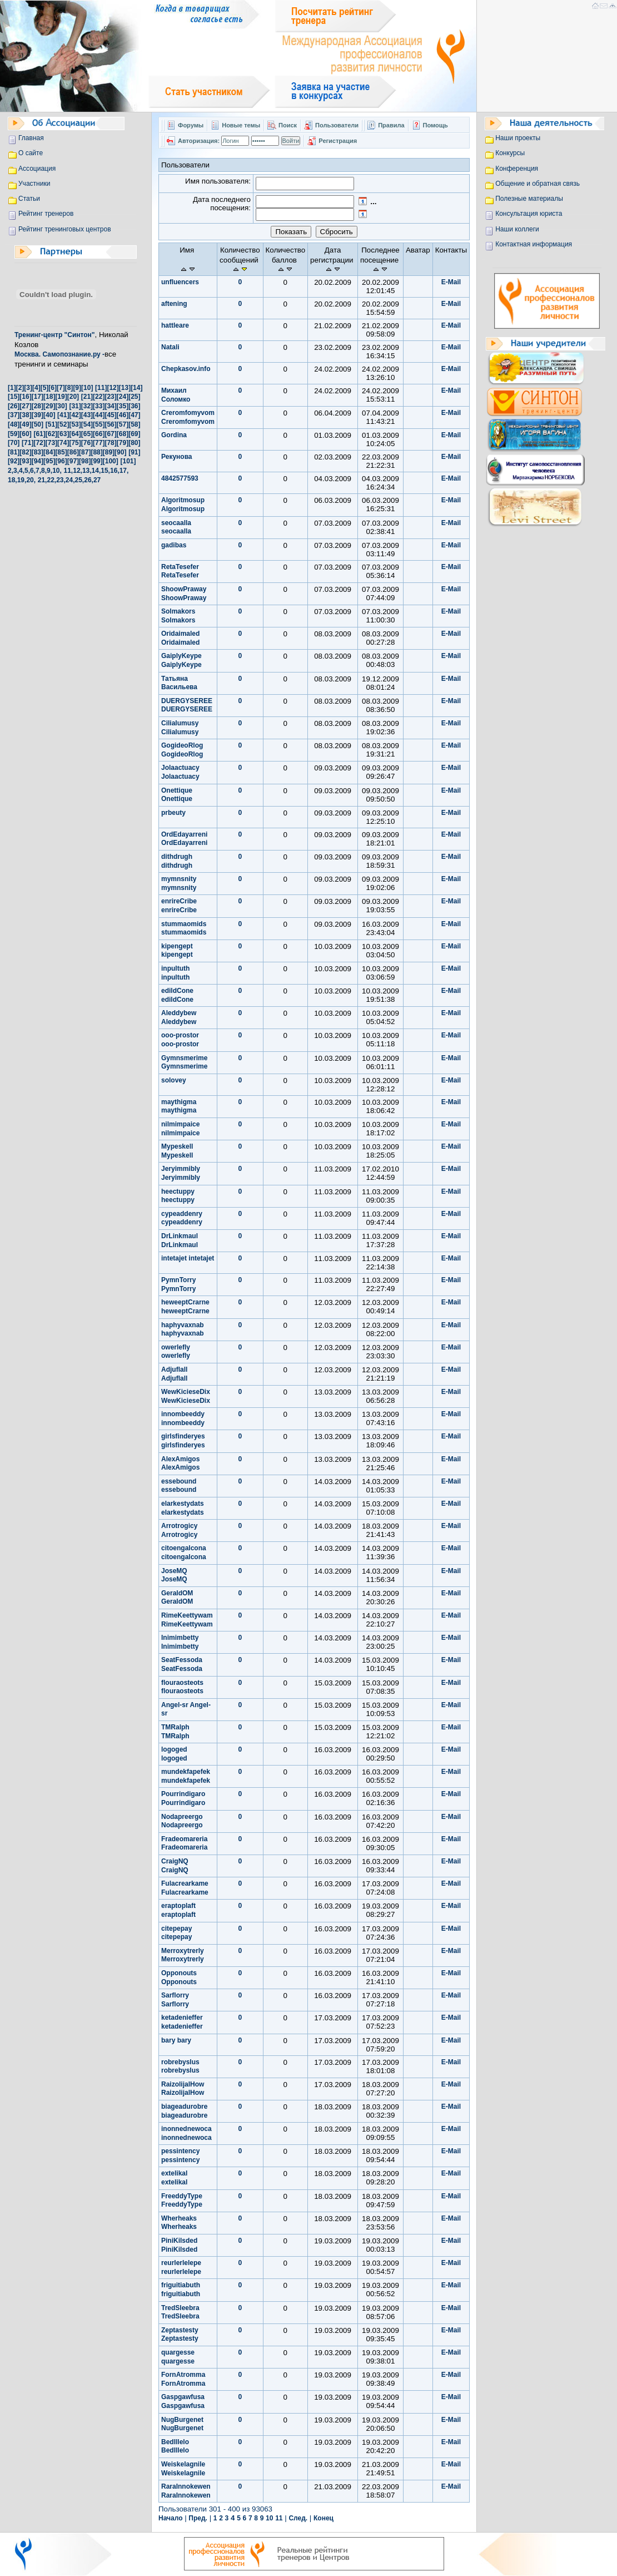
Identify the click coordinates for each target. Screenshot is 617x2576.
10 (269, 2518)
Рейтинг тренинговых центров (64, 229)
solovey (173, 1080)
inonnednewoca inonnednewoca (186, 2133)
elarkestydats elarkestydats (182, 1508)
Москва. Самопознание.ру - (59, 354)
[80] (134, 443)
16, (115, 470)
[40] (49, 415)
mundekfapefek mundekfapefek (185, 1776)
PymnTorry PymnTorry (178, 1284)
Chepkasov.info (185, 369)
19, (22, 480)
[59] (13, 434)
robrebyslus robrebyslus (180, 2066)
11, (68, 470)
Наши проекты (517, 138)
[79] (122, 443)
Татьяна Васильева (179, 683)
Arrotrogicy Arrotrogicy (179, 1530)
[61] (39, 434)
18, (12, 480)
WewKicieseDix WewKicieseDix (185, 1396)
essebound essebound (178, 1485)
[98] (85, 461)
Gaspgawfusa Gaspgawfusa (183, 2401)
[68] (122, 434)
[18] (49, 397)
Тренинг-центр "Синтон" (54, 335)
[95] (49, 461)
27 (97, 480)
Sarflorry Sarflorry (175, 1999)
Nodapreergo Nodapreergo (182, 1821)
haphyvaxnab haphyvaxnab (182, 1329)
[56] (110, 424)
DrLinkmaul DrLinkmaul (179, 1240)
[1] (12, 388)
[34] (110, 406)
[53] (75, 424)
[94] (37, 461)
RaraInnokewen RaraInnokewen (186, 2491)
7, (38, 470)
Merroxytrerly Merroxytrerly (182, 1955)
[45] (110, 415)
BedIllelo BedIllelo (175, 2446)
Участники (34, 183)
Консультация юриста (528, 213)
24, (70, 480)
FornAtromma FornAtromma (183, 2379)
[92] (13, 461)
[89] (109, 452)
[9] (77, 388)
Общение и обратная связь (537, 183)
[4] (36, 388)
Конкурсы (510, 153)
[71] (27, 443)
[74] (63, 443)
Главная (31, 138)
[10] (87, 388)
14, (96, 470)
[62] (51, 434)
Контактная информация (533, 244)
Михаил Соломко (175, 395)
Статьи (29, 198)
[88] (96, 452)
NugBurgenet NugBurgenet (182, 2424)
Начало (170, 2518)
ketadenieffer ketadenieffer (182, 2022)
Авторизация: (199, 140)
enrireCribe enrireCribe (179, 905)
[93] (25, 461)
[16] (25, 397)
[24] (122, 397)
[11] (101, 388)
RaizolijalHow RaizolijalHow (182, 2088)
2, (10, 470)
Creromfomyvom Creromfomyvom (188, 417)
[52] (63, 424)
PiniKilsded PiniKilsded (179, 2245)
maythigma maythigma (178, 1106)
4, (21, 470)
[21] (87, 397)
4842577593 (179, 478)
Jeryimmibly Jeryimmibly (180, 1173)
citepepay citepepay (176, 1933)
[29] (49, 406)
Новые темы (241, 125)
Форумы (190, 125)
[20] (73, 397)
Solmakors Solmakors (178, 615)
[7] (61, 388)
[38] (25, 415)
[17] (37, 397)
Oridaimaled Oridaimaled (180, 638)
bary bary (176, 2040)
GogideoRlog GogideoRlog (182, 749)
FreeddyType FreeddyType (181, 2200)
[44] (99, 415)
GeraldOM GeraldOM (177, 1597)
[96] (61, 461)
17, (124, 470)
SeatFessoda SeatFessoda (181, 1664)
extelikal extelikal (174, 2177)
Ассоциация (37, 168)
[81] (13, 452)
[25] (134, 397)
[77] (99, 443)
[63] (63, 434)
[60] (25, 434)
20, (31, 480)
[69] (134, 434)
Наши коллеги (517, 229)
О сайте (30, 153)
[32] (87, 406)
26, (88, 480)
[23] (110, 397)
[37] (13, 415)
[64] (75, 434)
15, (105, 470)
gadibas (173, 545)
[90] (120, 452)
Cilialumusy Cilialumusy (179, 727)
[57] (122, 424)
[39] (37, 415)
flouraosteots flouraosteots (182, 1687)
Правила (391, 125)
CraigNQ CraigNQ (174, 1865)
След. (297, 2518)
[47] (134, 415)
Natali (170, 347)
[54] (87, 424)
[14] (136, 388)
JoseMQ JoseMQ (174, 1575)
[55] (99, 424)
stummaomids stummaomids (183, 928)
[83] (37, 452)
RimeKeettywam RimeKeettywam (187, 1619)
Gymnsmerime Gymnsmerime (184, 1062)
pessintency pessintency (180, 2155)
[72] (39, 443)
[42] (75, 415)
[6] (52, 388)
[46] (122, 415)
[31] (75, 406)
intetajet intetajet (187, 1258)
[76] (87, 443)
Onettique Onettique (176, 795)
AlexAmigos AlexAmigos (180, 1463)
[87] (85, 452)
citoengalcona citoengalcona (183, 1552)
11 (278, 2518)
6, (33, 470)
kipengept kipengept (177, 950)
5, (27, 470)
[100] (110, 461)
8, (44, 470)
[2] (20, 388)
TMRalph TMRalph (175, 1731)
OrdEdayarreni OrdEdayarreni (184, 838)
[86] (73, 452)
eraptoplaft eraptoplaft (178, 1910)
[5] (45, 388)
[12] (112, 388)
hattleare (175, 325)
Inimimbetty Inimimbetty (179, 1642)
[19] (61, 397)
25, (79, 480)
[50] (37, 424)
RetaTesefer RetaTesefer (180, 571)
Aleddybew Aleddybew (178, 1017)
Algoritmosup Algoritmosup (183, 504)
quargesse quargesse (178, 2356)
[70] (13, 443)
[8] (69, 388)
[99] (96, 461)
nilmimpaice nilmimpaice (180, 1128)
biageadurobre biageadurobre (184, 2111)
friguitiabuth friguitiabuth (180, 2289)
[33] (99, 406)
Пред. (197, 2518)
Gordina (174, 435)
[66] (99, 434)
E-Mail (451, 282)
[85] (61, 452)
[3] (28, 388)
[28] (37, 406)
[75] (75, 443)
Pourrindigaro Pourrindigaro (183, 1798)
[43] (87, 415)
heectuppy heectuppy (178, 1196)
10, (57, 470)
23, (61, 480)
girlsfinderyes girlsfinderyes (183, 1440)
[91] (134, 452)
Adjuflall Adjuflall (174, 1374)
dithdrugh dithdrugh (176, 861)
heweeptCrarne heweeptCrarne (185, 1306)
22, (51, 480)
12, (77, 470)
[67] (110, 434)
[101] (128, 461)
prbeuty (173, 813)
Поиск (287, 125)
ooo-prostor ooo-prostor (180, 1039)
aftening (174, 304)
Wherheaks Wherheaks (179, 2222)
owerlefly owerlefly (175, 1351)
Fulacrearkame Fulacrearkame (184, 1888)
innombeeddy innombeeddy (183, 1418)
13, (87, 470)
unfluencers (180, 282)
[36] (134, 406)
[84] (49, 452)
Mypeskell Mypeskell (177, 1151)
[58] (134, 424)
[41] (63, 415)
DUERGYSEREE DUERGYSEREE (186, 705)
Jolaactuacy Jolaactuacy (180, 772)
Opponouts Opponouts (179, 1977)
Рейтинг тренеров (45, 213)
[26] (13, 406)
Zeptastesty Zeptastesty (179, 2334)
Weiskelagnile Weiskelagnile (183, 2468)
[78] (110, 443)
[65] (87, 434)
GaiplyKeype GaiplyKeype (181, 660)
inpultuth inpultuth (175, 973)
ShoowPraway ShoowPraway (183, 593)
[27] (25, 406)
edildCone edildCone (177, 995)
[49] (25, 424)
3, (16, 470)
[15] (13, 397)
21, (42, 480)
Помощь (435, 125)
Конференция (516, 168)
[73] (51, 443)
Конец (324, 2518)
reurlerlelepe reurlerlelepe (181, 2267)
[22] (99, 397)
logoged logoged (174, 1754)
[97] (73, 461)
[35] (122, 406)
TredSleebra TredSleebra (180, 2312)
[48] (13, 424)
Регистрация (338, 140)
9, (49, 470)
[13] (125, 388)
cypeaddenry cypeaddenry (181, 1218)
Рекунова (176, 457)
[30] (61, 406)
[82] (25, 452)
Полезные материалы (529, 198)
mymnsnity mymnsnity (178, 883)
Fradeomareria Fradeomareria (184, 1843)
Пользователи (337, 125)
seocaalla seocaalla (176, 527)
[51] (51, 424)
